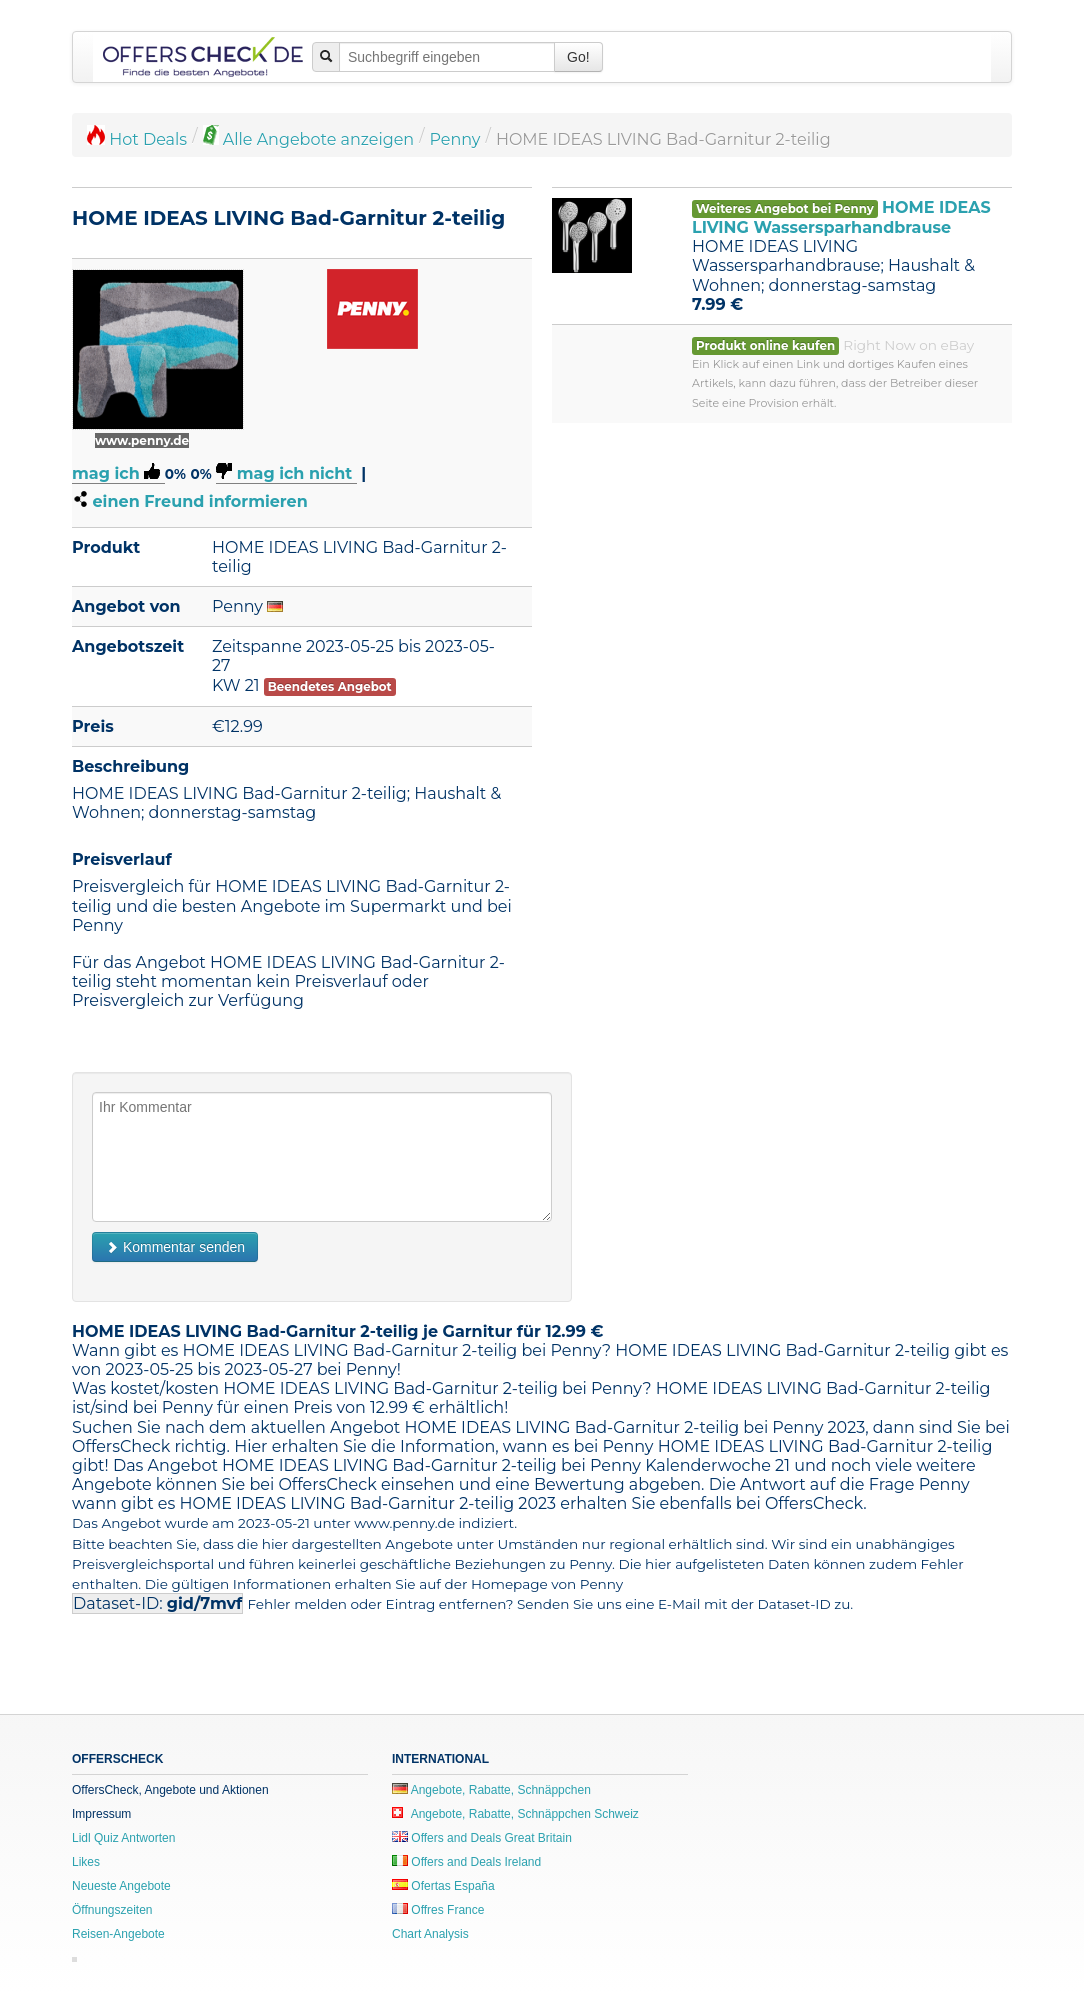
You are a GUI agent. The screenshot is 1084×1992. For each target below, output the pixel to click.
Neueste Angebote (121, 1886)
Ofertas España (443, 1886)
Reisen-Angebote (118, 1934)
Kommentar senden (175, 1247)
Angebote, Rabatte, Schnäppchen (491, 1790)
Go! (578, 57)
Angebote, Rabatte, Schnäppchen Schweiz (515, 1814)
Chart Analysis (430, 1934)
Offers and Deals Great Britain (482, 1838)
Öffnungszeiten (112, 1910)
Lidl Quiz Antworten (123, 1838)
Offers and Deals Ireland (466, 1862)
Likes (86, 1862)
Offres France (438, 1910)
